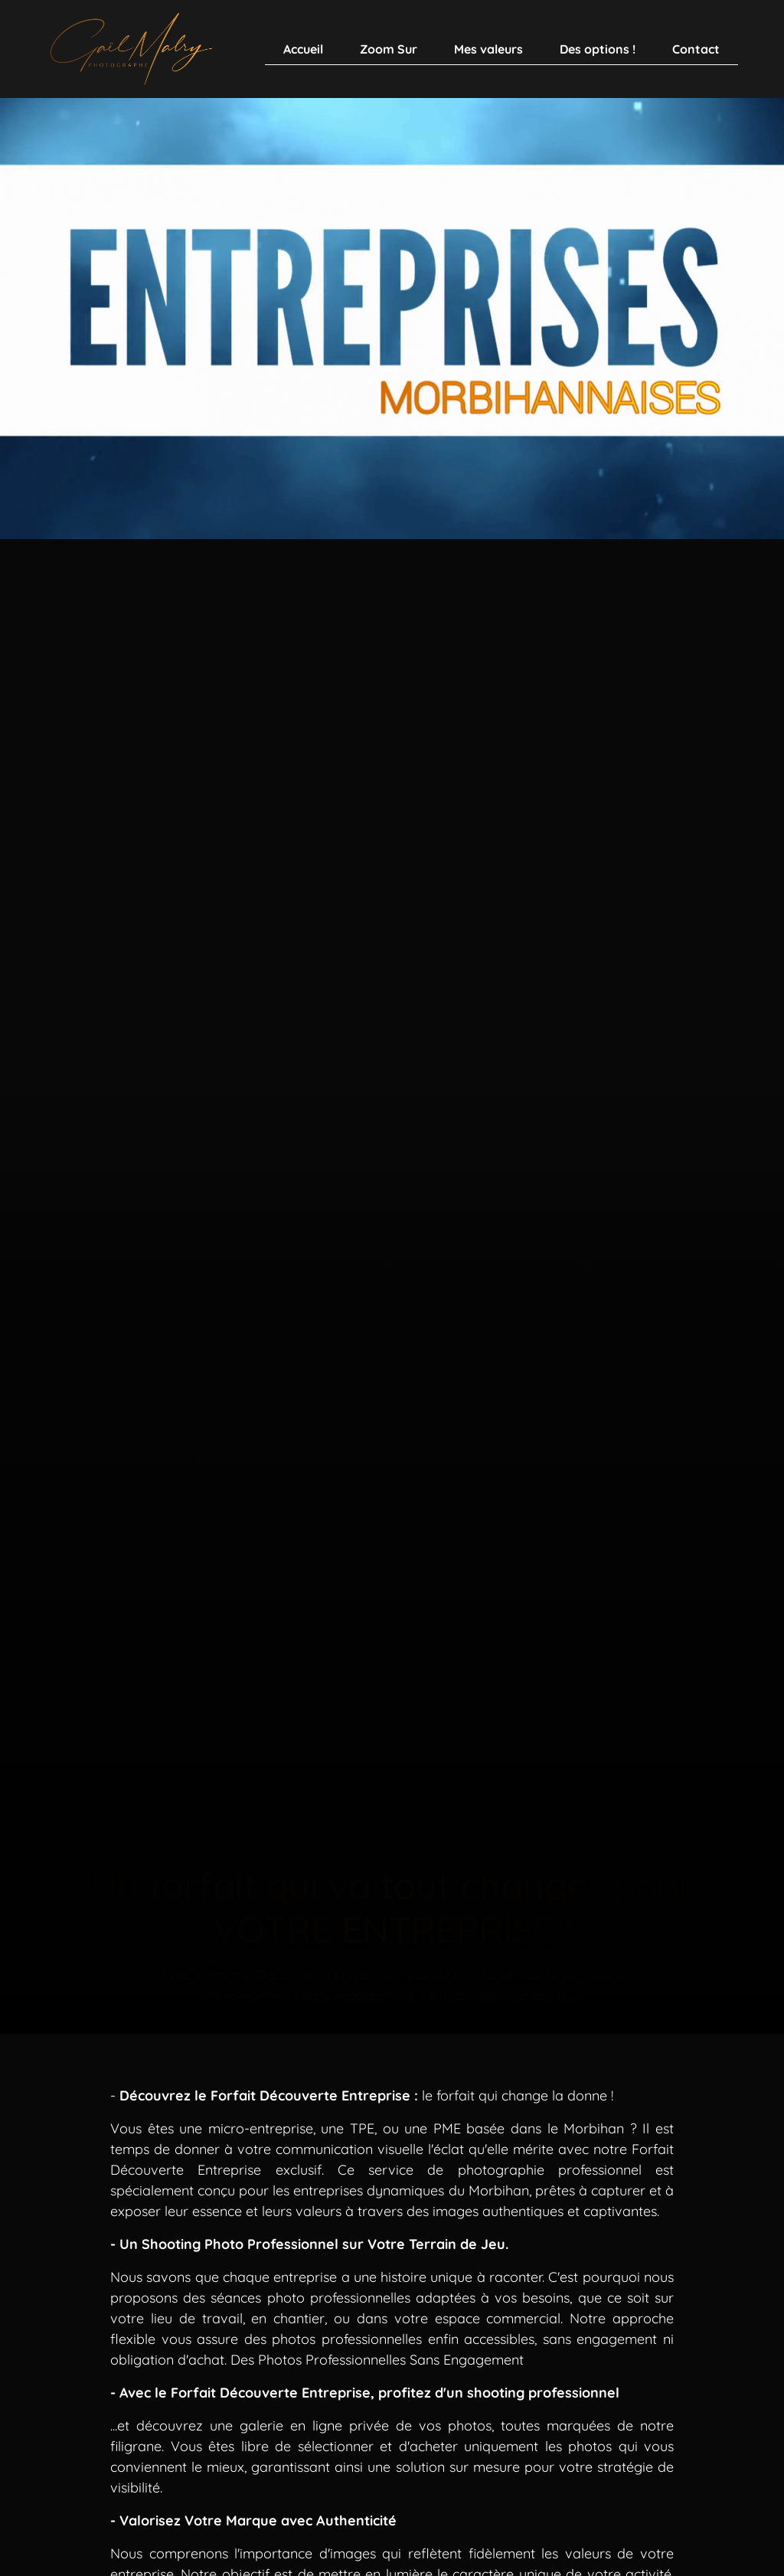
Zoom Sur (388, 49)
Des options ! (597, 49)
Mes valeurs (488, 49)
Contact (696, 49)
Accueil (303, 49)
